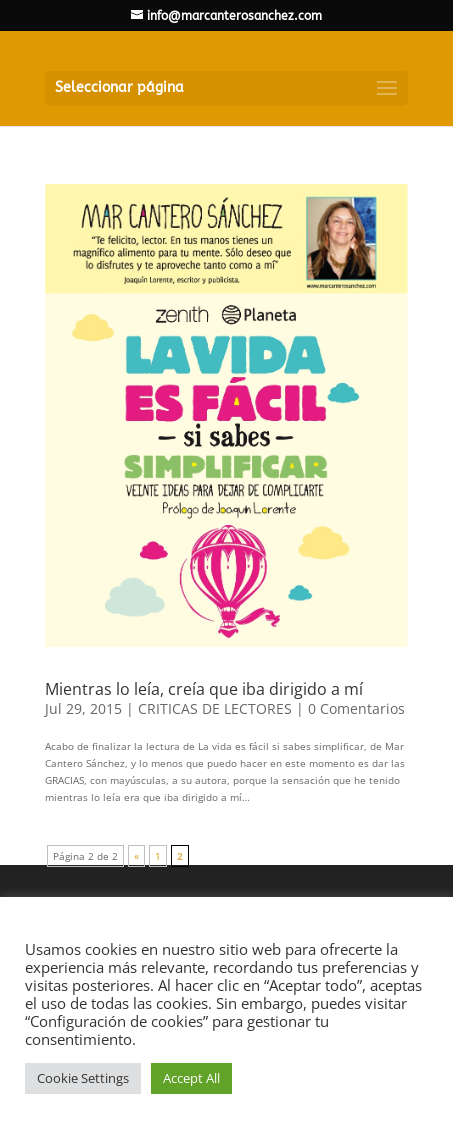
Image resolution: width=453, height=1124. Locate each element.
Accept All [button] (191, 1078)
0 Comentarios (356, 708)
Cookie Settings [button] (83, 1078)
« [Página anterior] (136, 856)
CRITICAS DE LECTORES (215, 708)
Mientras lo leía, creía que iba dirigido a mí (204, 689)
